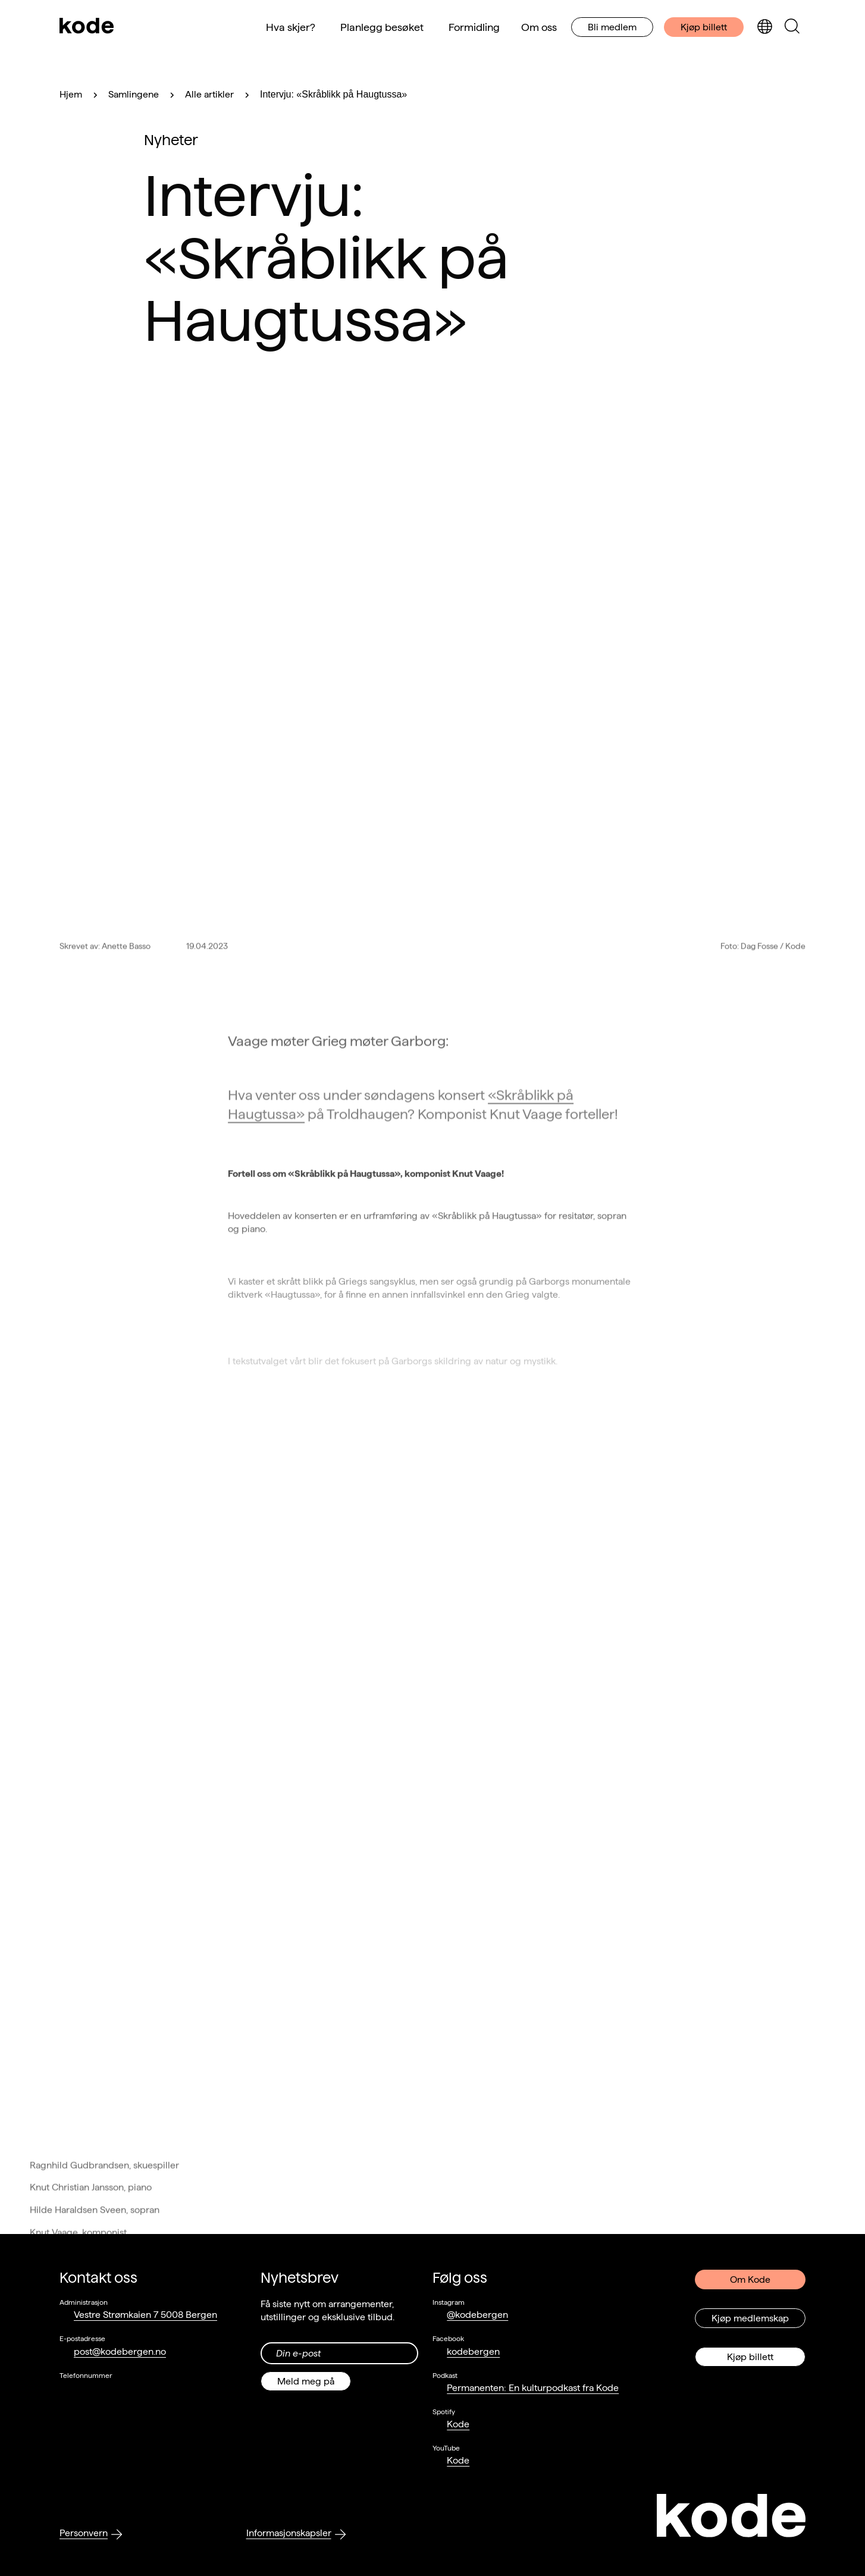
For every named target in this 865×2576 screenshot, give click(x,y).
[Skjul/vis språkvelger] (764, 27)
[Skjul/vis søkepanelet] (792, 27)
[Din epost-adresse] (340, 2353)
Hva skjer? (290, 27)
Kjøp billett (704, 27)
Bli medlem (612, 27)
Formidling (474, 27)
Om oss (539, 27)
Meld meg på (305, 2381)
